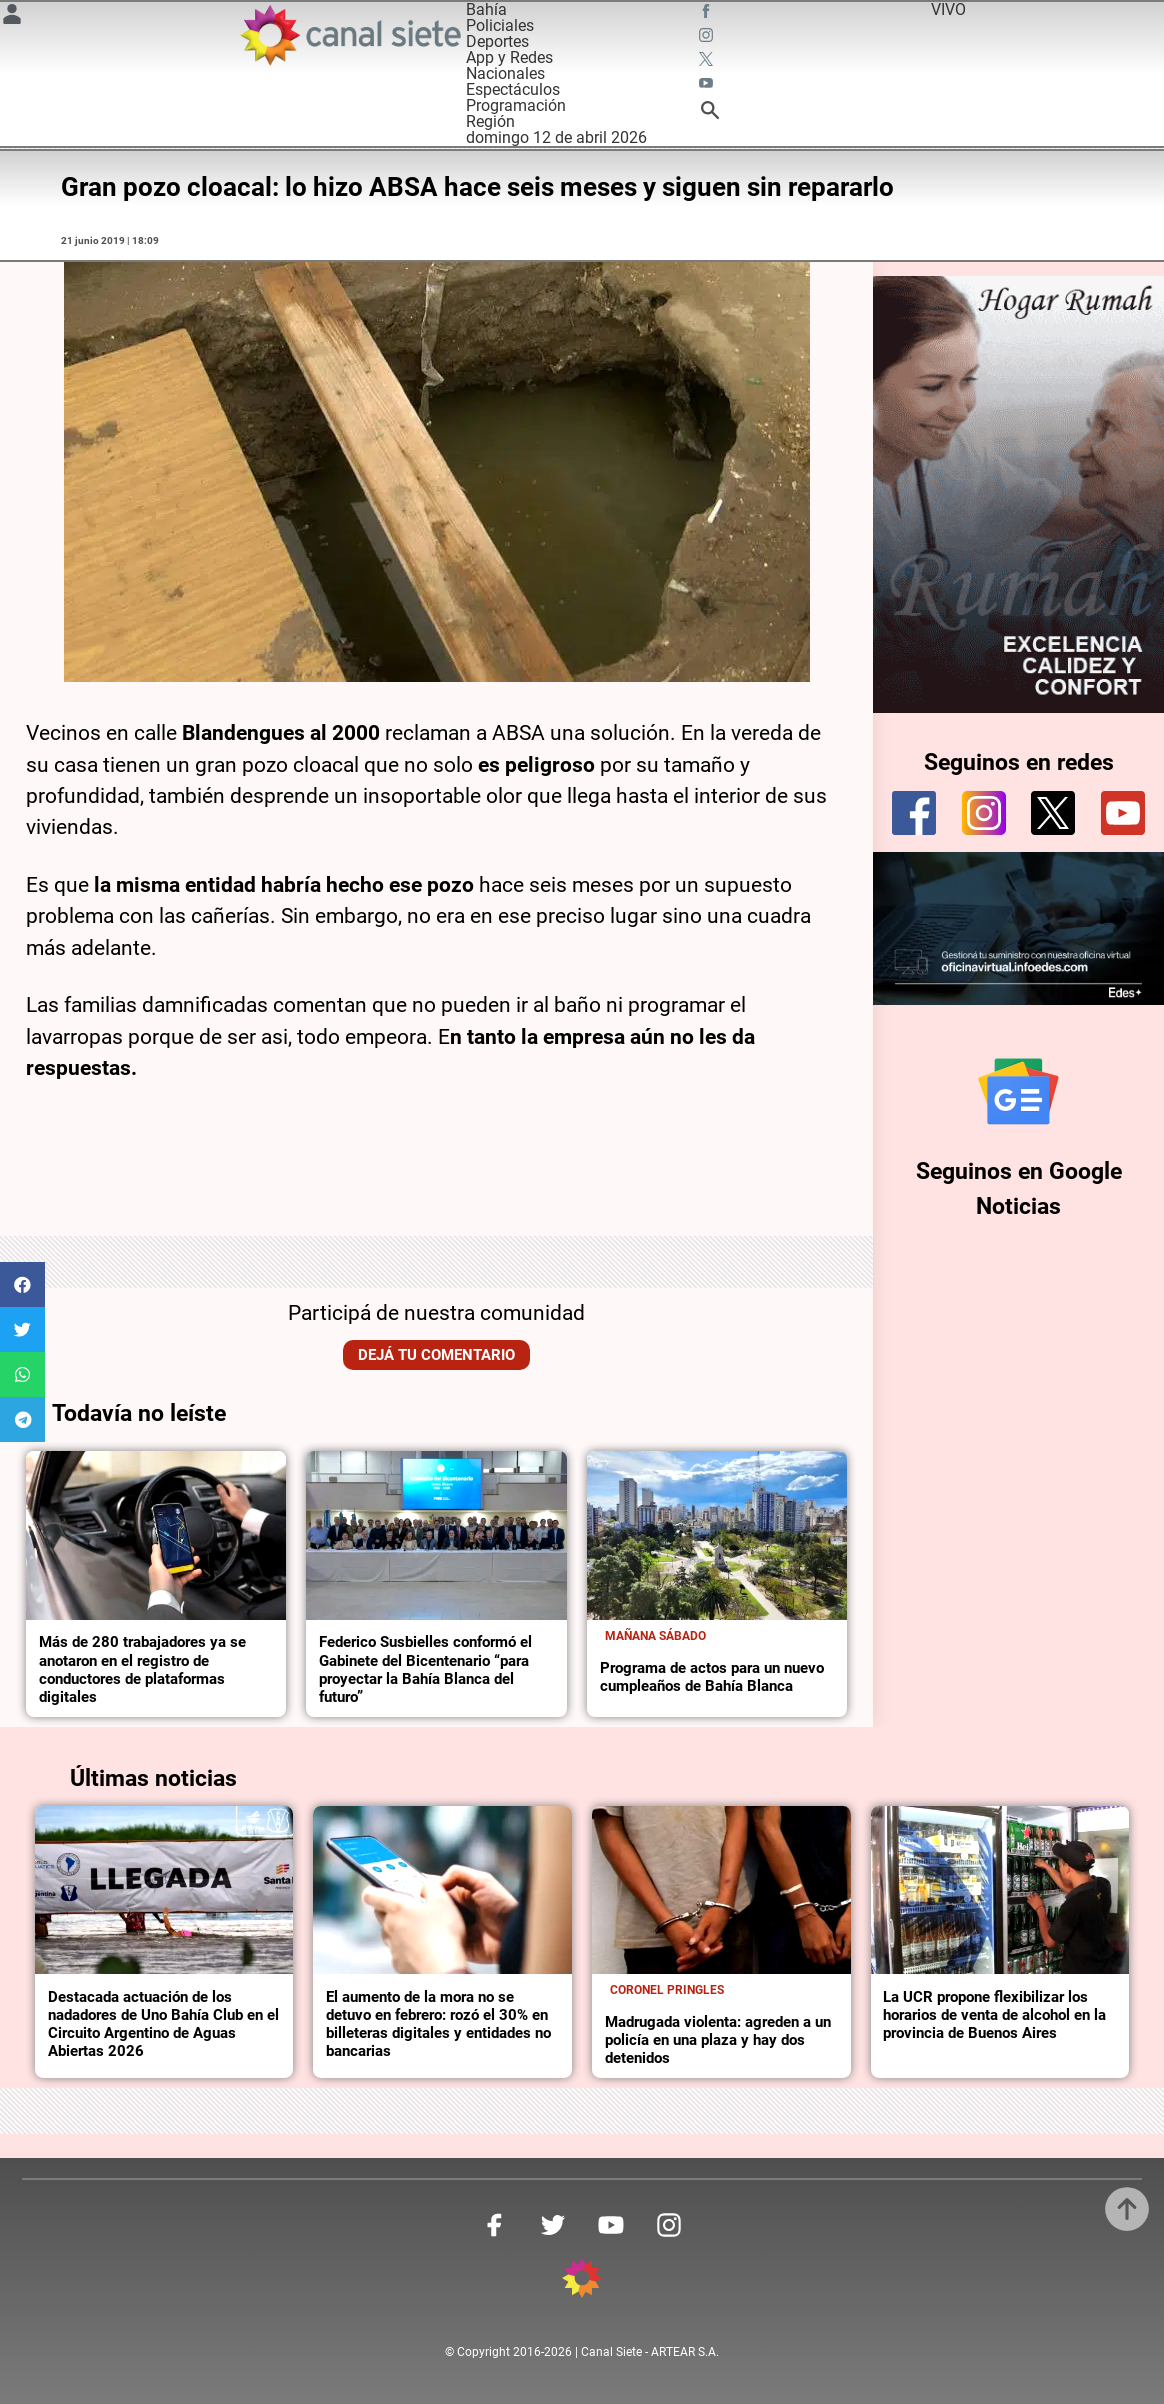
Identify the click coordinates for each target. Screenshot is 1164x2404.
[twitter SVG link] (708, 62)
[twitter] (1053, 813)
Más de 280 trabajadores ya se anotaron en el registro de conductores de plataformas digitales (142, 1669)
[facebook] (914, 813)
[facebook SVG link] (708, 14)
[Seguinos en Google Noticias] (1018, 1091)
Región (490, 121)
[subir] (1127, 2209)
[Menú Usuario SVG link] (12, 17)
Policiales (500, 25)
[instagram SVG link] (708, 38)
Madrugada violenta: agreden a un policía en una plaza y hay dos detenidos (718, 2040)
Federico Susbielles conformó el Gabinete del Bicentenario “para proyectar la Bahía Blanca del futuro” (425, 1669)
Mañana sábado (655, 1636)
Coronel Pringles (667, 1990)
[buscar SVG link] (710, 113)
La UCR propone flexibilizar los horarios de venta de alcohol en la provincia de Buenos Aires (994, 2015)
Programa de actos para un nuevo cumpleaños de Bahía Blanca (712, 1677)
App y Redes (509, 57)
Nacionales (505, 73)
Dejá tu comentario (436, 1355)
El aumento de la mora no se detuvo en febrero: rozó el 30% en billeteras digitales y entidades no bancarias (438, 2024)
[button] (22, 1284)
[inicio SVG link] (582, 2281)
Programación (516, 105)
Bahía (486, 9)
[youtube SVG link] (708, 86)
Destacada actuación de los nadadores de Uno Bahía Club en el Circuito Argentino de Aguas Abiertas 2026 (163, 2024)
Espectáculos (513, 89)
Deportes (497, 41)
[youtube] (1123, 813)
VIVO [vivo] (948, 9)
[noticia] (156, 1535)
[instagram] (984, 813)
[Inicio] (349, 35)
